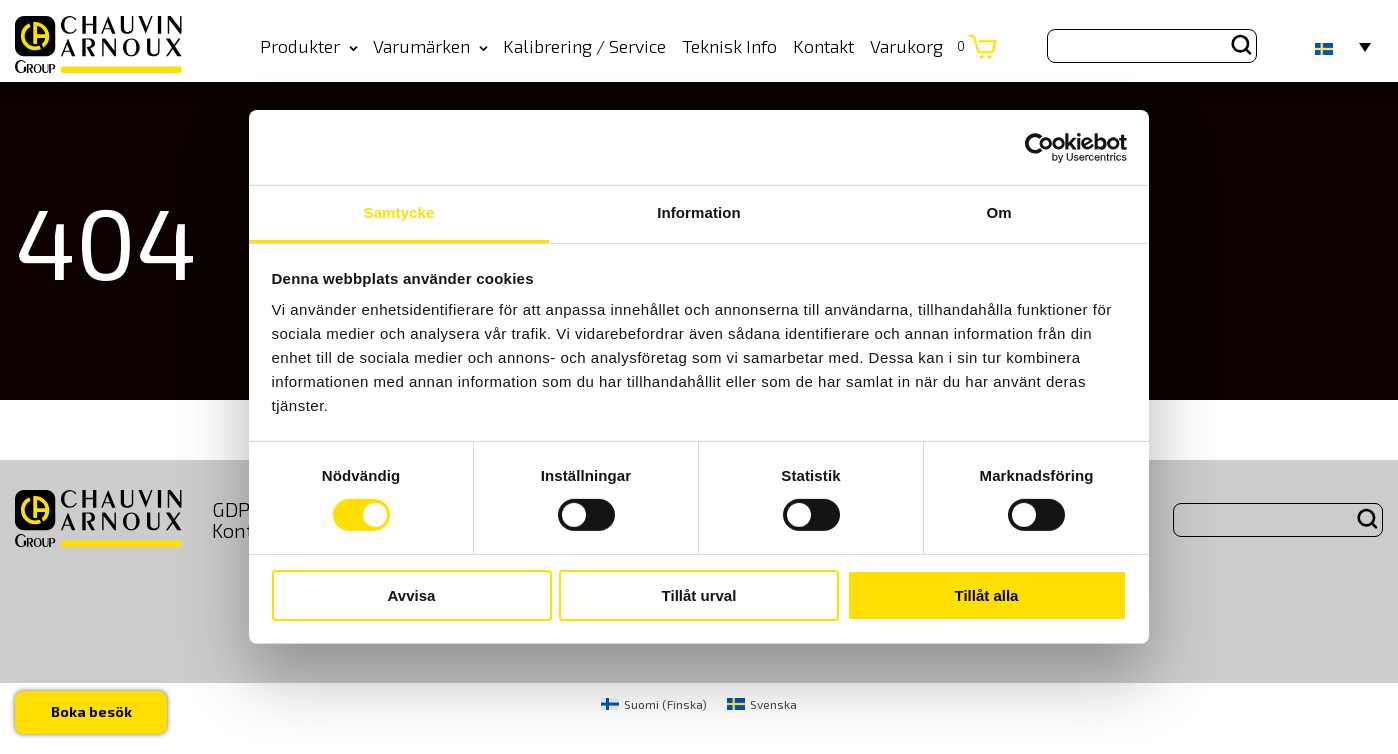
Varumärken (430, 46)
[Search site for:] (1152, 46)
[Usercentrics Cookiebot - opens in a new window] (1039, 147)
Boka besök (91, 711)
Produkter (309, 46)
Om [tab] (998, 212)
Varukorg (917, 46)
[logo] (98, 45)
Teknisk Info (729, 46)
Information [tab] (699, 212)
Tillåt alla (987, 595)
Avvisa (412, 595)
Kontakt (823, 46)
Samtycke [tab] (399, 212)
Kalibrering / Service (584, 46)
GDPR (237, 509)
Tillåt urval (699, 595)
